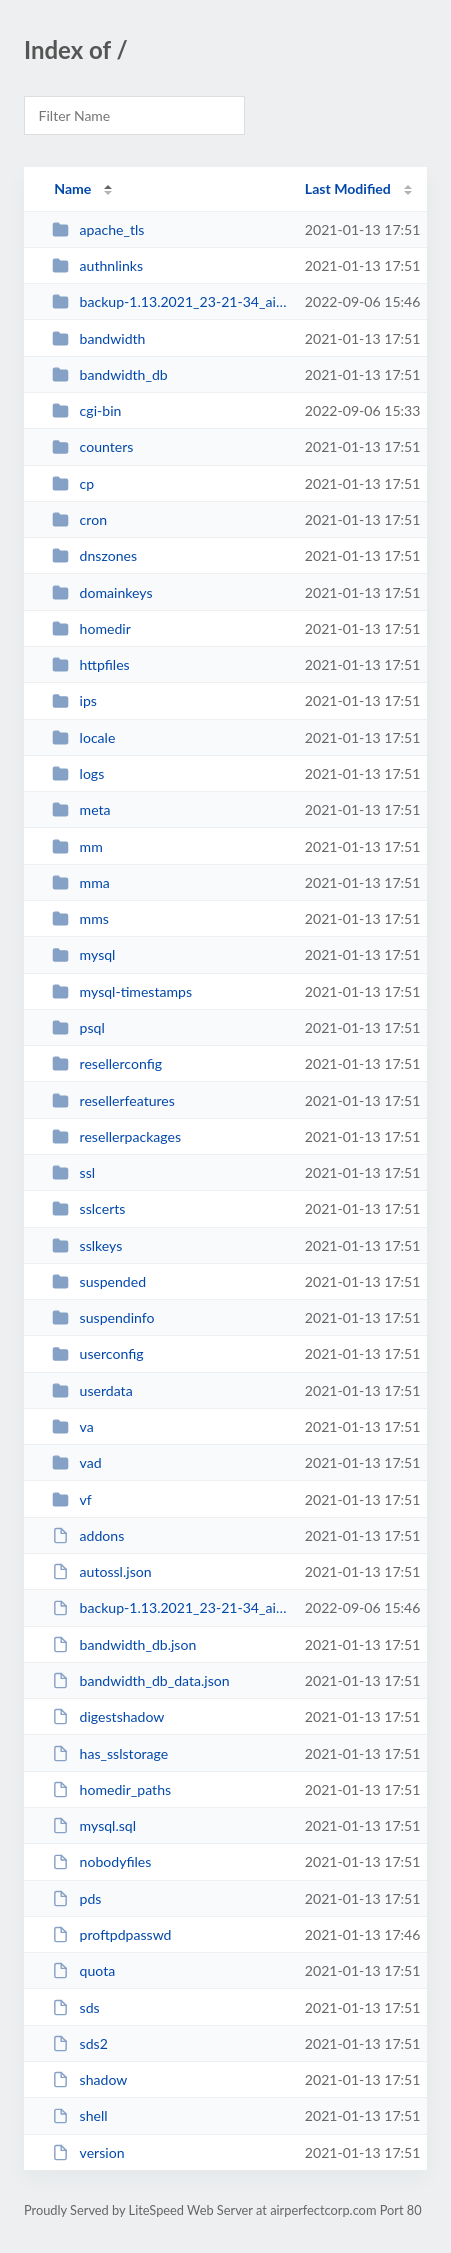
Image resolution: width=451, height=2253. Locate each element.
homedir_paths (111, 1789)
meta (81, 809)
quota (83, 1970)
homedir (91, 628)
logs (78, 773)
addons (88, 1535)
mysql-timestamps (122, 991)
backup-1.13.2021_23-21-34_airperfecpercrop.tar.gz (169, 1607)
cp (73, 483)
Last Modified (348, 188)
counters (92, 446)
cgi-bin (86, 410)
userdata (92, 1390)
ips (74, 700)
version (88, 2152)
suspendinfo (103, 1317)
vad (76, 1462)
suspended (99, 1281)
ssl (73, 1172)
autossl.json (101, 1571)
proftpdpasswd (111, 1934)
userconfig (97, 1353)
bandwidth (98, 338)
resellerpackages (116, 1136)
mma (81, 882)
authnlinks (97, 265)
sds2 (80, 2043)
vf (72, 1499)
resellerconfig (107, 1063)
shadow (89, 2079)
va (73, 1426)
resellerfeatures (113, 1100)
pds (76, 1898)
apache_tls (98, 229)
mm (77, 846)
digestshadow (108, 1716)
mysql (83, 954)
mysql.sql (94, 1825)
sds (76, 2007)
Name (72, 188)
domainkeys (102, 592)
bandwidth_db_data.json (140, 1680)
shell (79, 2115)
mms (80, 918)
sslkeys (87, 1245)
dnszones (94, 555)
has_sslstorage (110, 1753)
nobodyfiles (101, 1861)
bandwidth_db (110, 374)
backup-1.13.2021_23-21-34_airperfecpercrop (169, 301)
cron (79, 519)
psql (78, 1027)
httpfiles (91, 664)
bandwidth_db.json (124, 1644)
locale (83, 737)
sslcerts (88, 1208)
